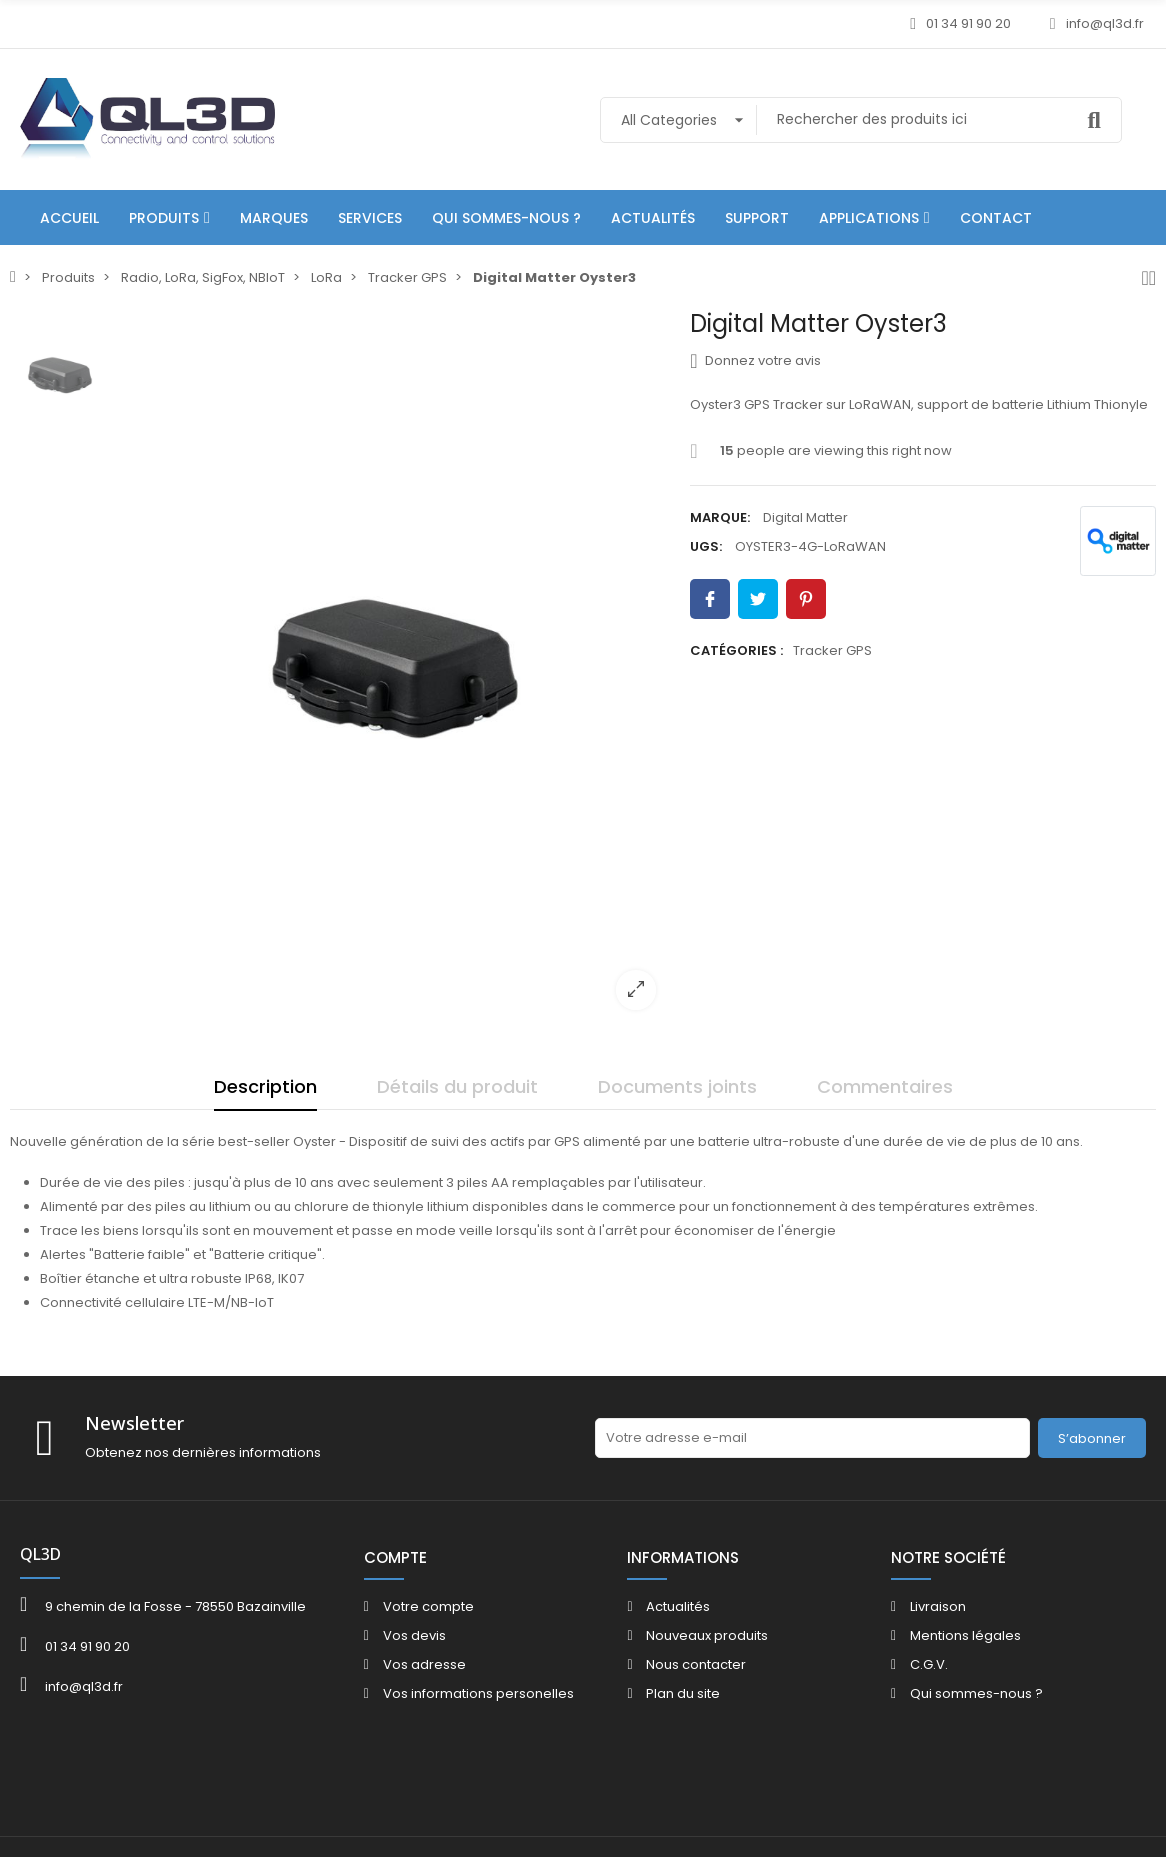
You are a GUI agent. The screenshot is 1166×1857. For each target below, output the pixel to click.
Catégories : (736, 650)
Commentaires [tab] (885, 1086)
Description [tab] (265, 1086)
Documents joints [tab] (677, 1086)
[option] (395, 667)
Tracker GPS (832, 650)
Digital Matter (805, 517)
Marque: (720, 517)
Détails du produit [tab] (457, 1086)
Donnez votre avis (755, 361)
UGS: (706, 546)
